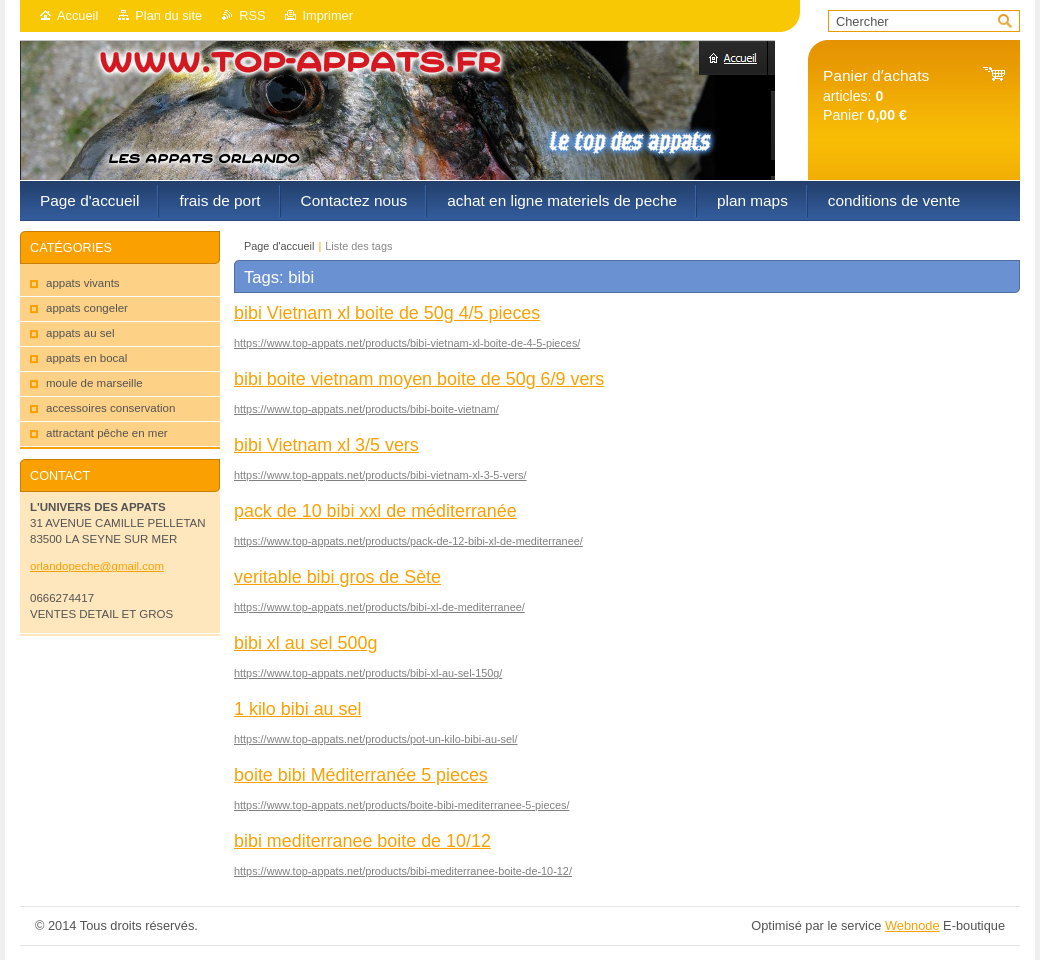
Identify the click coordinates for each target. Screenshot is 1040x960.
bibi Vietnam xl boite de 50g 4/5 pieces (387, 313)
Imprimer (327, 15)
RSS (252, 15)
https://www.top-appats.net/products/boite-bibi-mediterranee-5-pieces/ (401, 805)
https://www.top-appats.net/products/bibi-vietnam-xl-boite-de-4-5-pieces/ (407, 343)
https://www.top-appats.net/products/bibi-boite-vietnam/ (366, 409)
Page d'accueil (279, 246)
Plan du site (168, 15)
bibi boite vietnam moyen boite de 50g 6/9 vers (419, 379)
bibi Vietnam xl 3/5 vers (326, 445)
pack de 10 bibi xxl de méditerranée (375, 511)
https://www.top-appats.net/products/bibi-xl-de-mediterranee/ (379, 607)
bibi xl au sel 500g (305, 643)
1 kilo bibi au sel (297, 709)
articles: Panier (876, 95)
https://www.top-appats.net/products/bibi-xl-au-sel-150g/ (368, 673)
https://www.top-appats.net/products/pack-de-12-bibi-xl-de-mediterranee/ (408, 541)
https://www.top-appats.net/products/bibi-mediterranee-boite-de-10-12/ (403, 871)
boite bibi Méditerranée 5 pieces (361, 775)
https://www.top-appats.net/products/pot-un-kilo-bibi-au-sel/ (376, 739)
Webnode (912, 925)
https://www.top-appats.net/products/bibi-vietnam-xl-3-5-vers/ (380, 475)
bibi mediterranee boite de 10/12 (362, 841)
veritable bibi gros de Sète (337, 577)
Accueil (77, 15)
